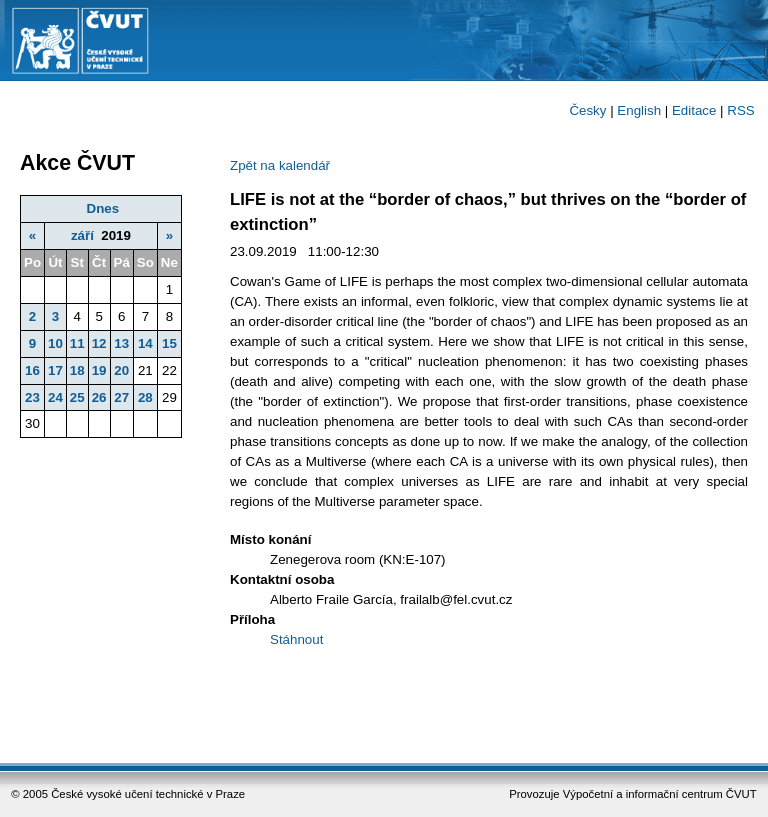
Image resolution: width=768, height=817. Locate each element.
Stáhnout (296, 639)
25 (77, 397)
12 (99, 343)
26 (99, 397)
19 (99, 370)
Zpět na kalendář (280, 165)
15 (169, 343)
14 (145, 343)
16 (32, 370)
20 (121, 370)
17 (55, 370)
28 (145, 397)
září (82, 235)
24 (55, 397)
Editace (694, 110)
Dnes (103, 208)
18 (77, 370)
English (639, 110)
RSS (740, 110)
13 (121, 343)
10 (55, 343)
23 (32, 397)
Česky (587, 110)
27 (121, 397)
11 (77, 343)
